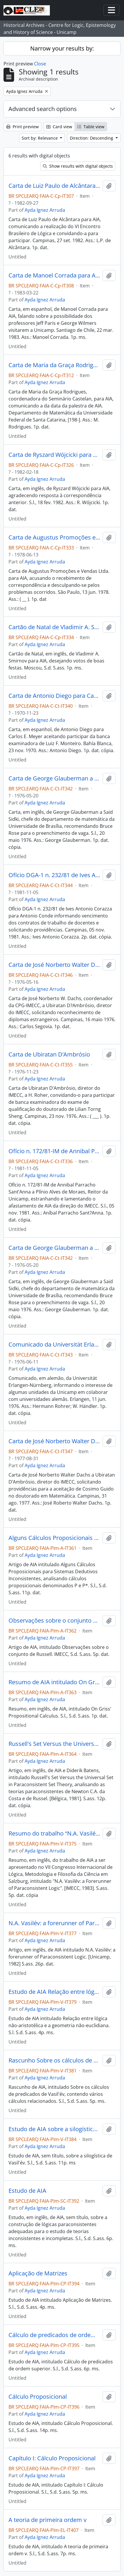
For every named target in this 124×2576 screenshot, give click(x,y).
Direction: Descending (92, 138)
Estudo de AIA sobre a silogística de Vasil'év (54, 2129)
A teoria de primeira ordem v (47, 2519)
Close (40, 63)
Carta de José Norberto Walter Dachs (54, 964)
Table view (90, 126)
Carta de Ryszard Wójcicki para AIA (54, 454)
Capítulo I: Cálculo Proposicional (52, 2458)
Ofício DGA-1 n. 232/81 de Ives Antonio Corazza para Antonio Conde (54, 875)
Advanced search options (43, 109)
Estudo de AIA (27, 2190)
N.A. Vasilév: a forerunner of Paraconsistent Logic (54, 1923)
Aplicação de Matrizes (38, 2273)
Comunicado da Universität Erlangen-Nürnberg (54, 1344)
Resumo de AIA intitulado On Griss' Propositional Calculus (54, 1682)
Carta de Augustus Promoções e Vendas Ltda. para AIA (54, 537)
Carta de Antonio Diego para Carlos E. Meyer (54, 695)
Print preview (22, 126)
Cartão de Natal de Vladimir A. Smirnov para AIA (54, 627)
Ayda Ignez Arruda (45, 210)
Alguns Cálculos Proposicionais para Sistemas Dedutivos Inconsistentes (54, 1537)
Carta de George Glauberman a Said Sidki (54, 778)
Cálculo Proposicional (38, 2396)
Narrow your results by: (62, 48)
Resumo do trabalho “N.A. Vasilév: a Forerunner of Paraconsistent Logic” (54, 1833)
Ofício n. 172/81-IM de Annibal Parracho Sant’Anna (54, 1151)
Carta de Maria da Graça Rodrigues (54, 365)
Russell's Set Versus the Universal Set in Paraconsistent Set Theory (54, 1743)
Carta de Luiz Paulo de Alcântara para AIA (54, 185)
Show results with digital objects (78, 166)
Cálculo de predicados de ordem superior (54, 2335)
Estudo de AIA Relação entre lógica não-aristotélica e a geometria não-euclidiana (54, 1991)
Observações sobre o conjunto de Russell (54, 1620)
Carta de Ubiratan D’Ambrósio (49, 1054)
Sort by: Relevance (40, 138)
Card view (59, 126)
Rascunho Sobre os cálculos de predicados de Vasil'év (54, 2060)
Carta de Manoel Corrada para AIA (54, 275)
